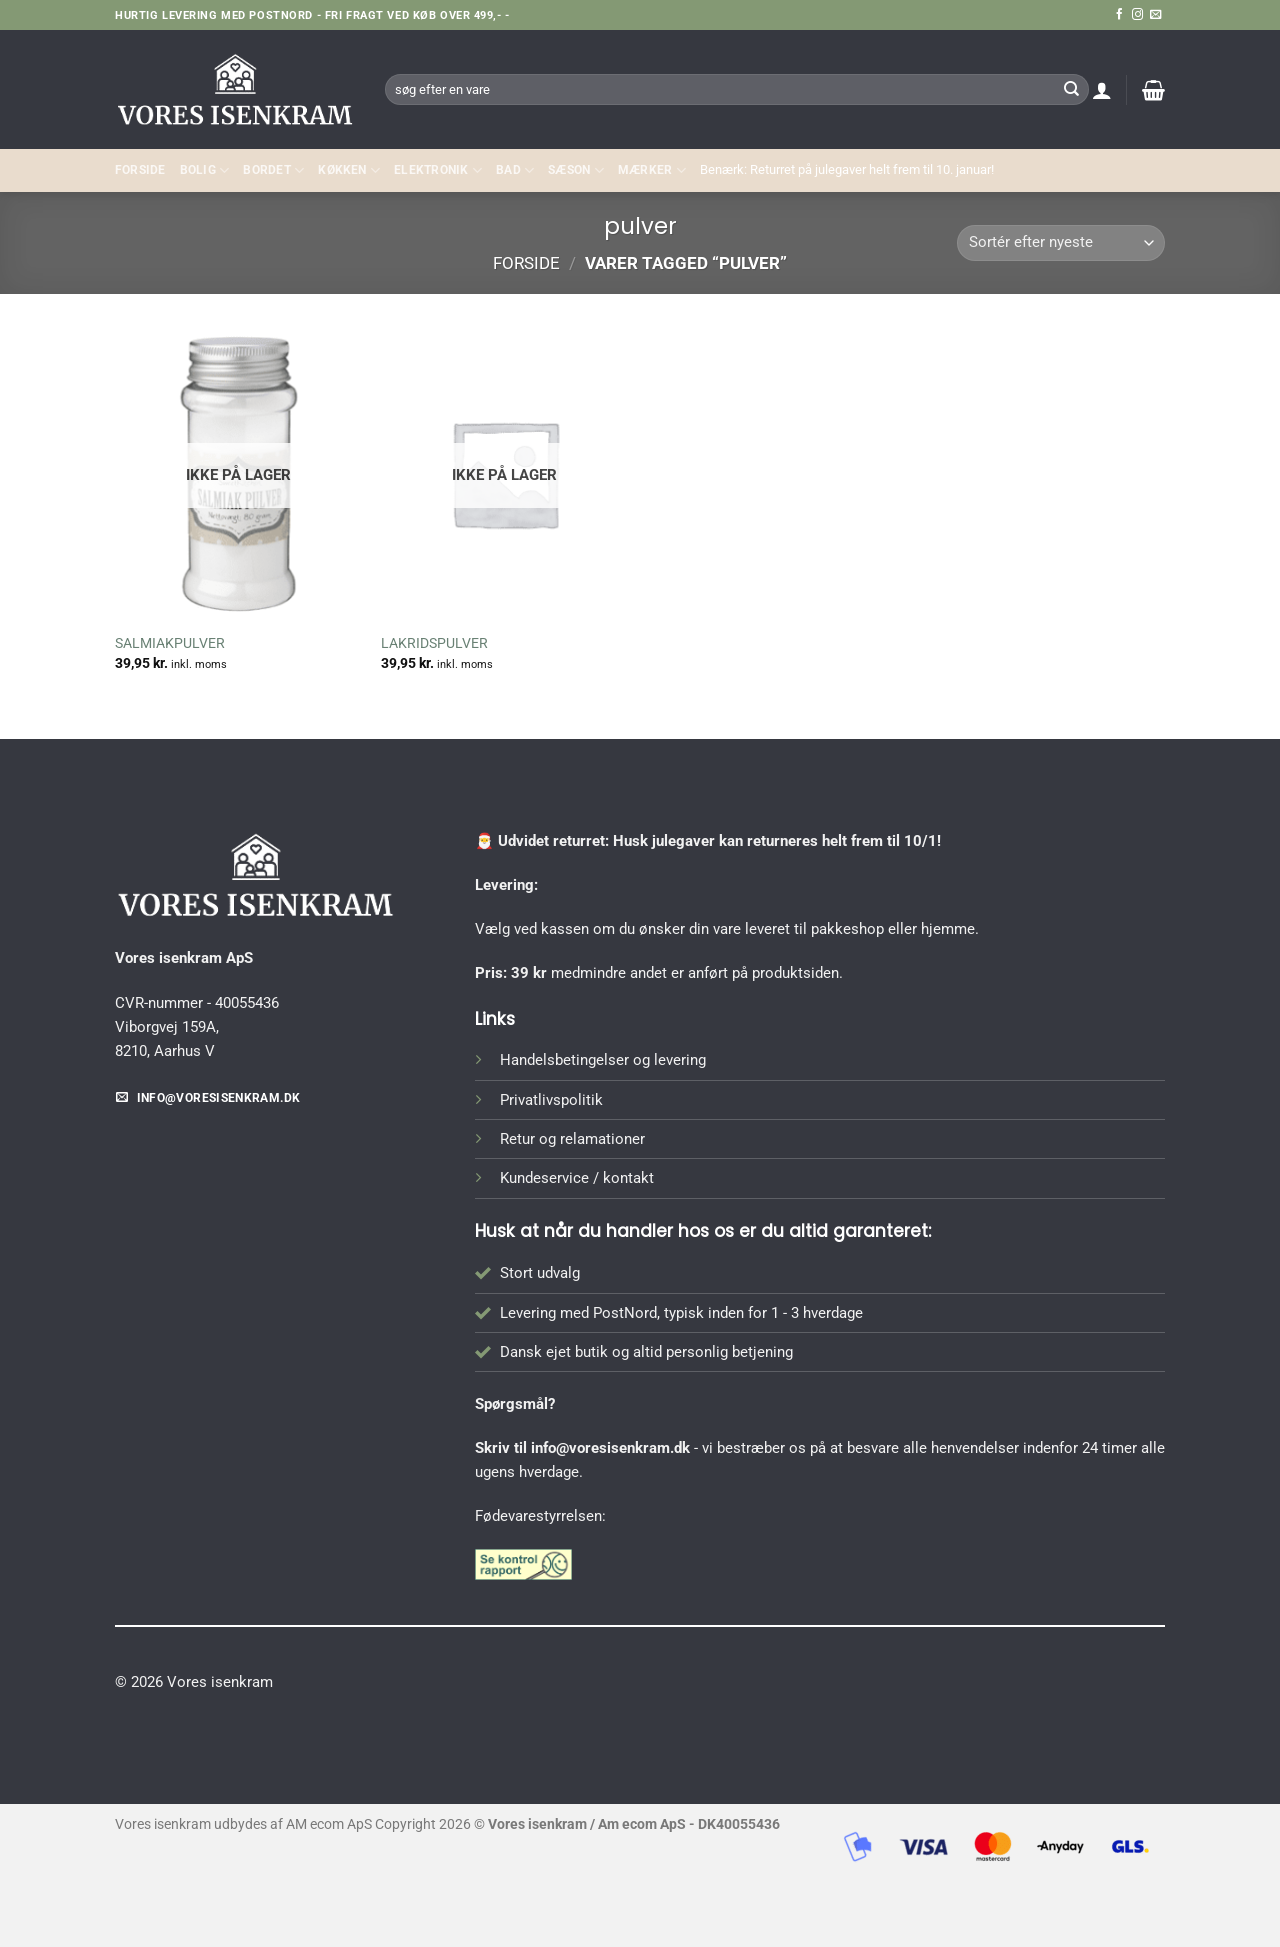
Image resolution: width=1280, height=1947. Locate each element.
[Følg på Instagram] (1137, 15)
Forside (140, 170)
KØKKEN (349, 170)
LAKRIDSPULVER (434, 643)
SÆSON (576, 170)
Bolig (205, 170)
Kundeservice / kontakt (577, 1178)
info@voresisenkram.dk (610, 1448)
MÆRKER (652, 170)
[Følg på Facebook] (1119, 15)
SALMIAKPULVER (170, 643)
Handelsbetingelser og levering (603, 1060)
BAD (515, 170)
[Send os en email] (1155, 15)
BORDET (273, 170)
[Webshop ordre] (1061, 243)
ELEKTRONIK (438, 170)
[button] (1102, 90)
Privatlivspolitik (551, 1100)
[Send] (1071, 89)
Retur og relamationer (572, 1139)
